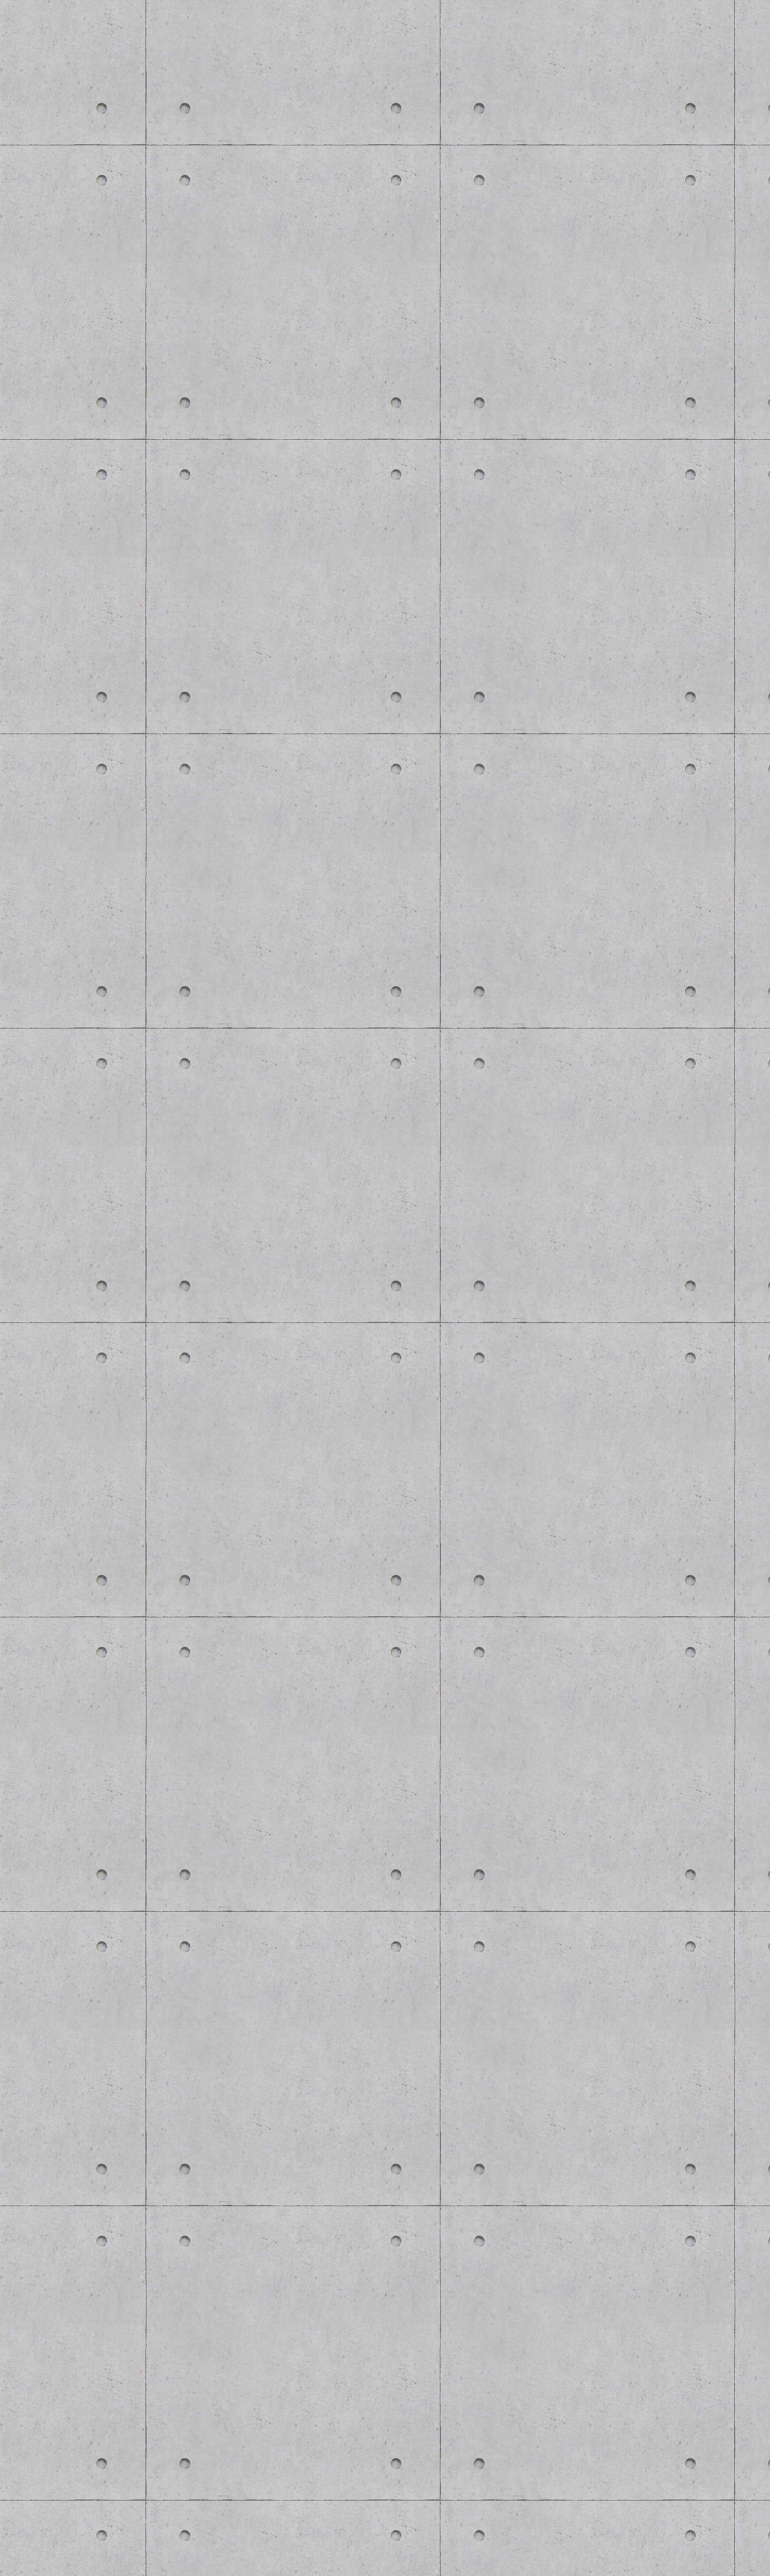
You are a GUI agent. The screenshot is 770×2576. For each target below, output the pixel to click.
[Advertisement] (221, 1427)
